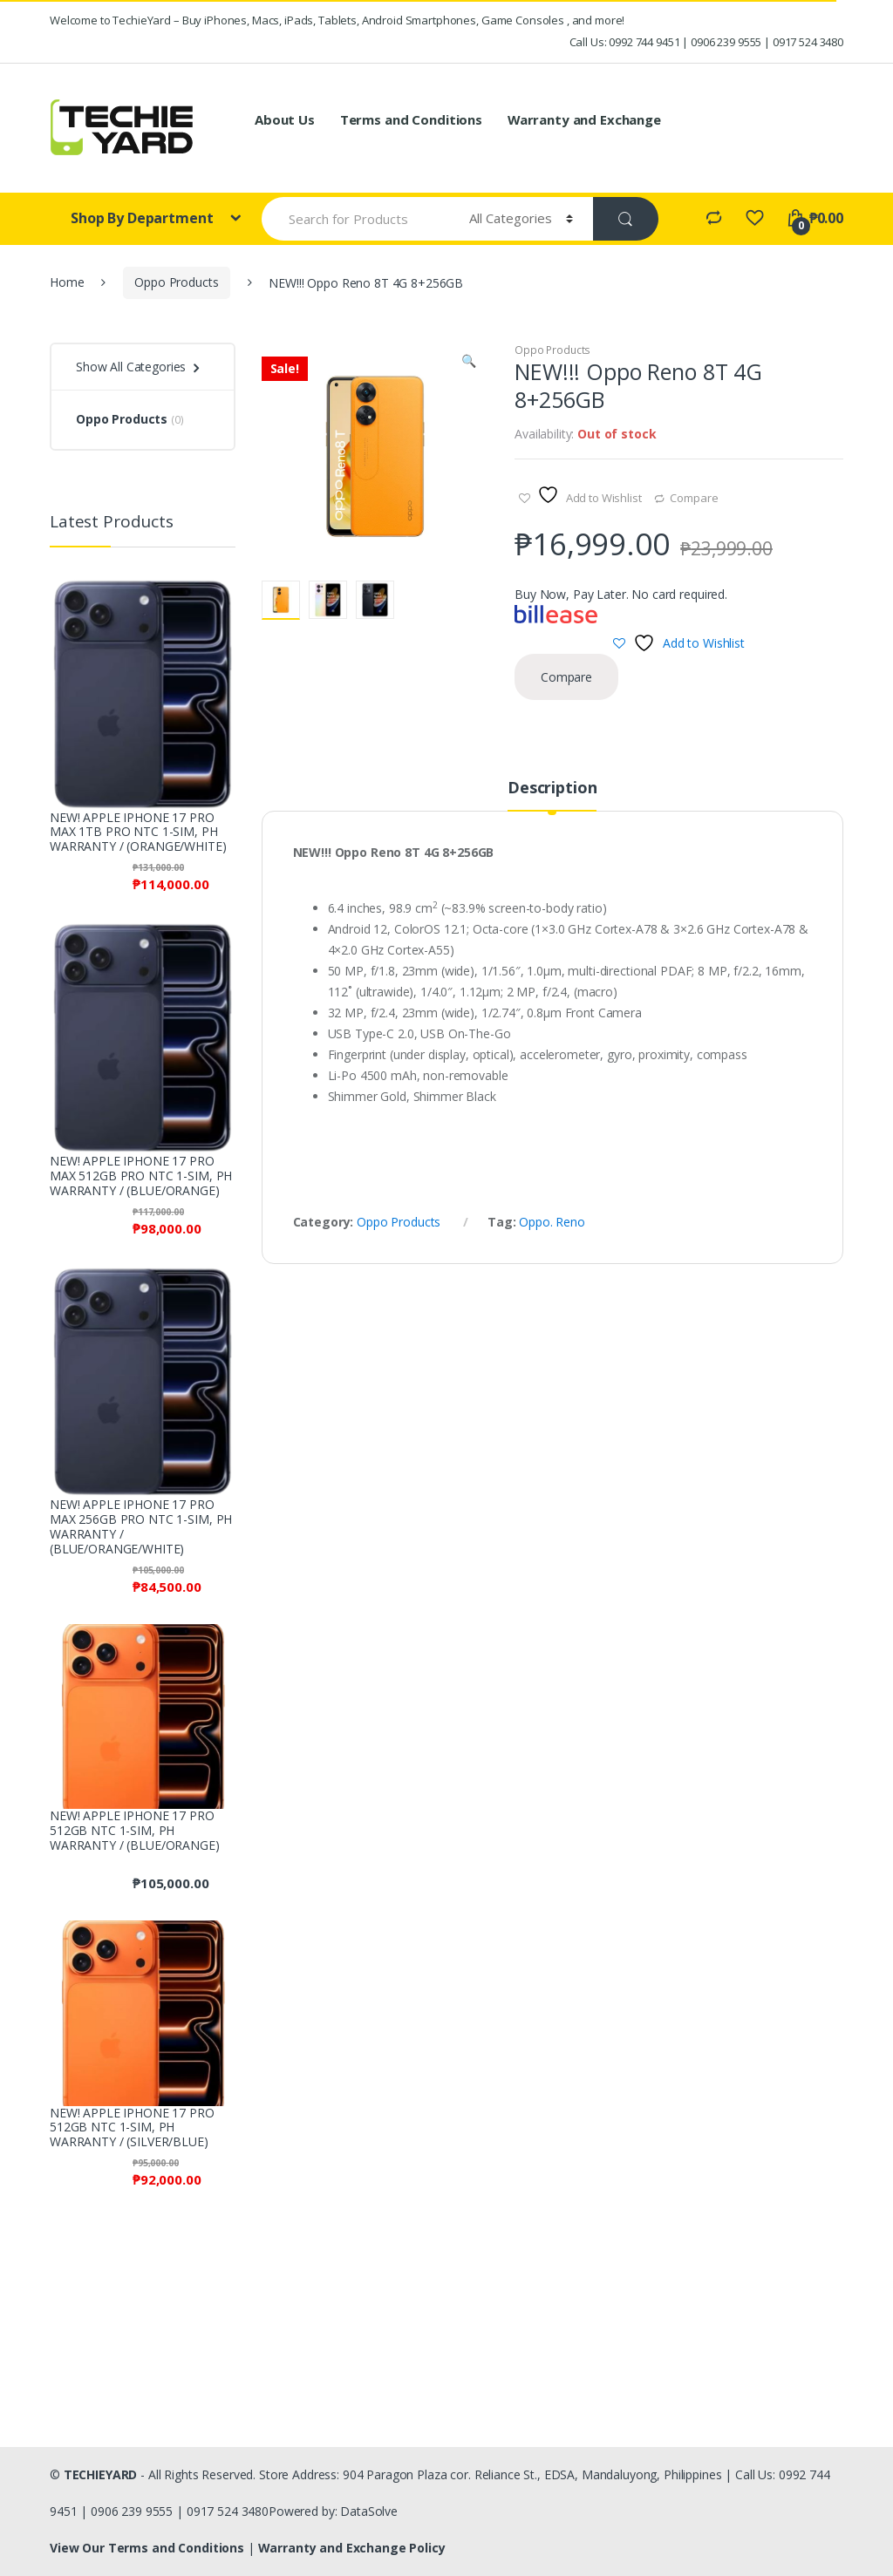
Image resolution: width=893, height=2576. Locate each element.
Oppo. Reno (552, 1221)
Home (67, 282)
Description (552, 788)
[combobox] (356, 219)
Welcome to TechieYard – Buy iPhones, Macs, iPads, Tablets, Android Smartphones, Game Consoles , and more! (337, 20)
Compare (694, 498)
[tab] (552, 795)
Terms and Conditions (411, 119)
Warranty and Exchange (584, 119)
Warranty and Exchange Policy (352, 2547)
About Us (285, 119)
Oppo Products (176, 282)
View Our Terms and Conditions (149, 2547)
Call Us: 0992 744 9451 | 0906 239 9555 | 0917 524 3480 (706, 42)
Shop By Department (143, 218)
